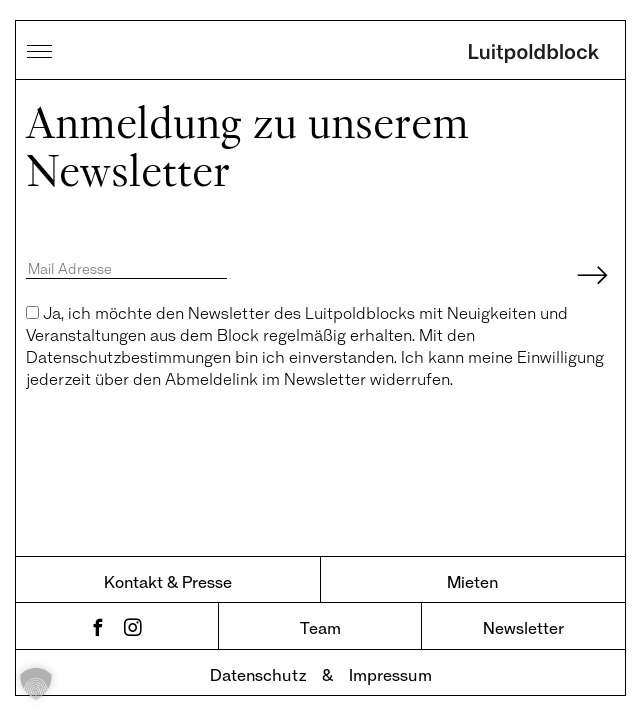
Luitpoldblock (534, 55)
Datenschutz (258, 674)
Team (320, 627)
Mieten (472, 581)
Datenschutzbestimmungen (128, 356)
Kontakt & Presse (168, 581)
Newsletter (523, 627)
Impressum (390, 674)
